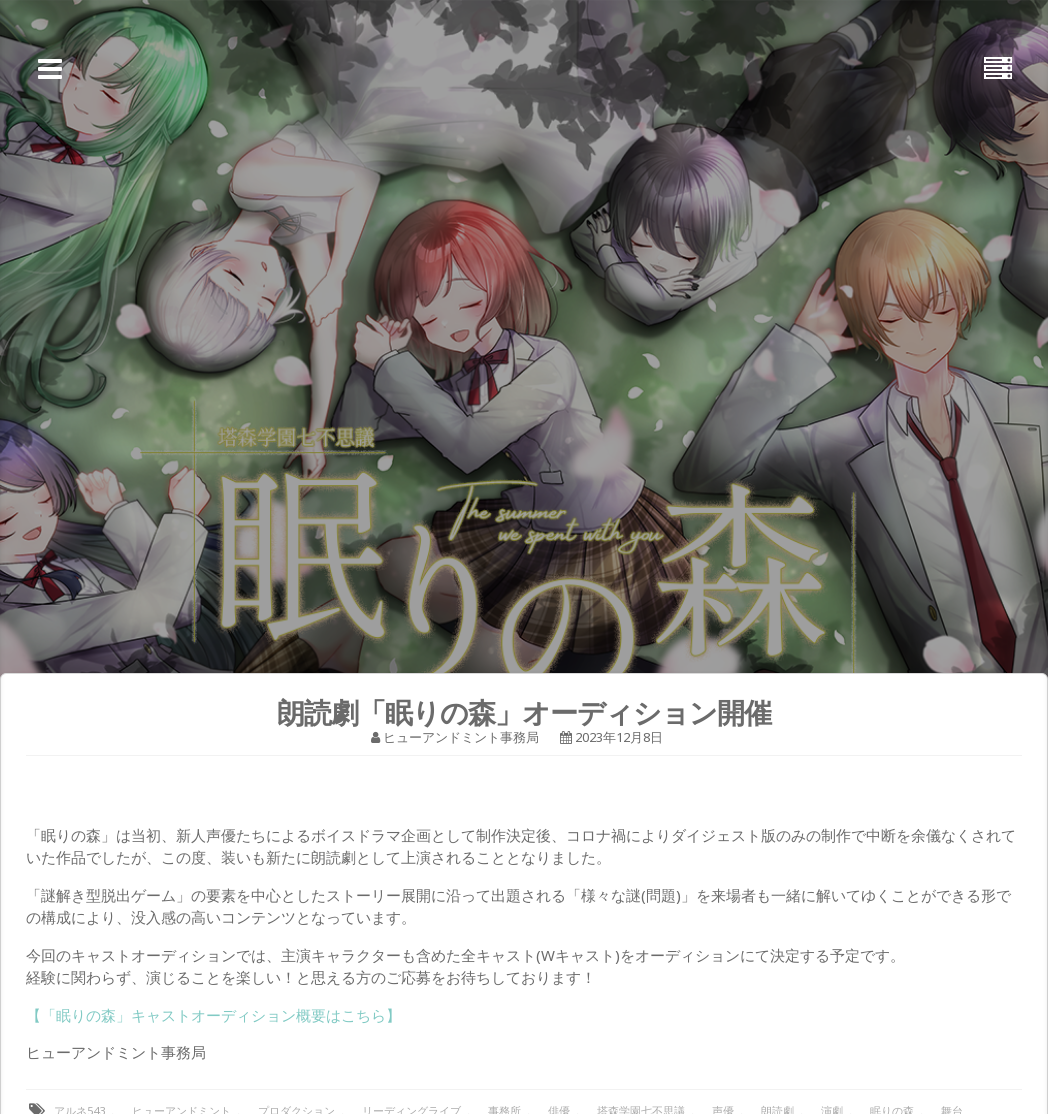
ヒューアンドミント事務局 (461, 737)
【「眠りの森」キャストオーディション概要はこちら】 (213, 1015)
